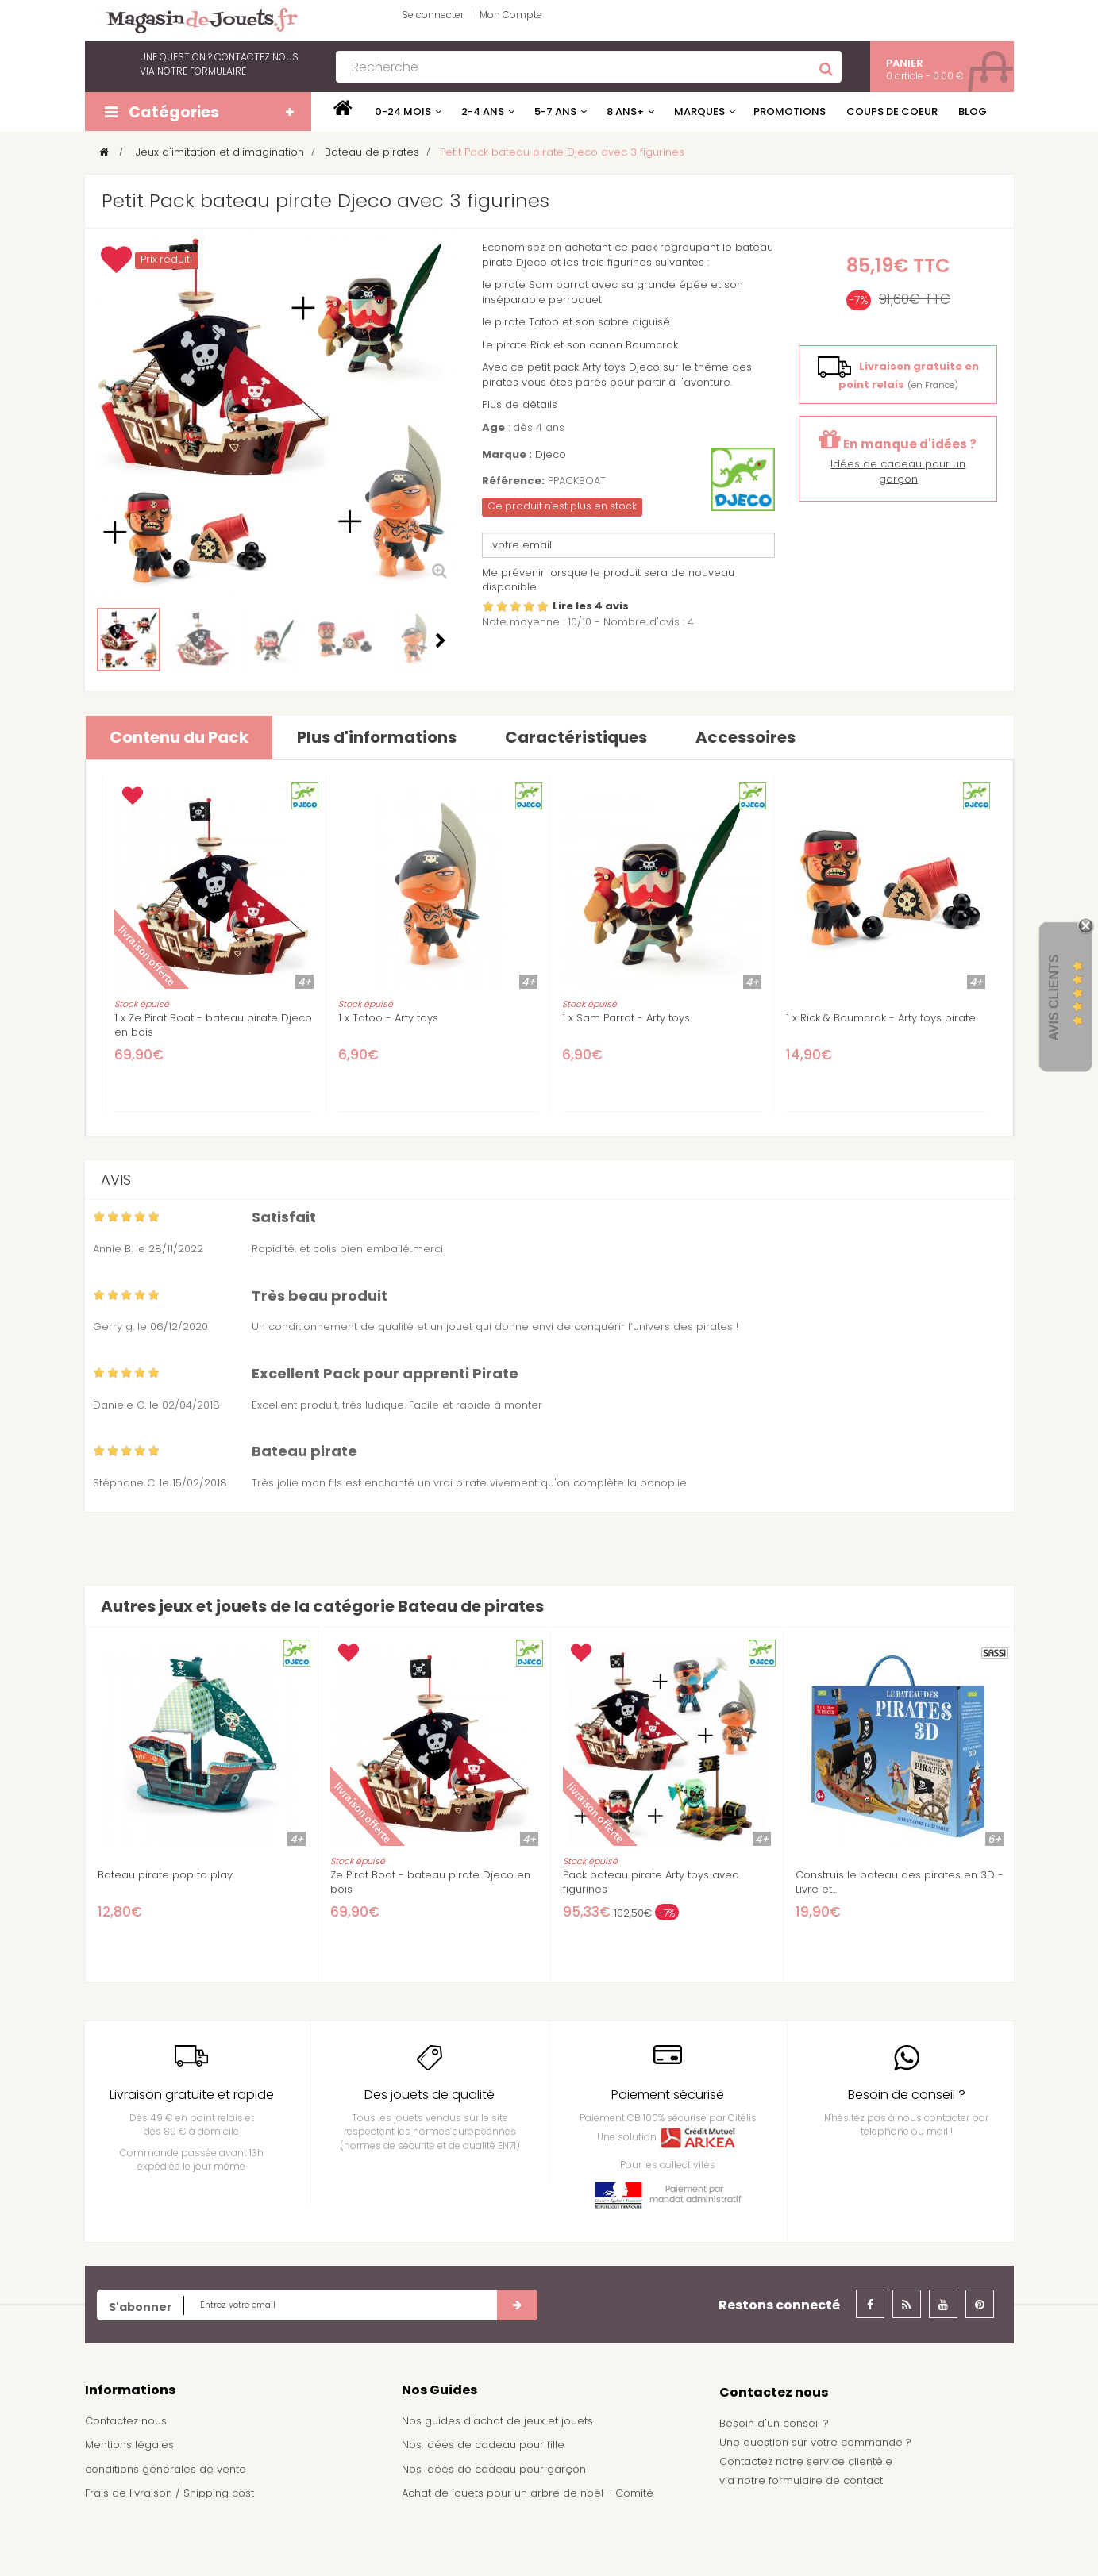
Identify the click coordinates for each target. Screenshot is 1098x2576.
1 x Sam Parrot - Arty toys (626, 1018)
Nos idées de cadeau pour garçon (494, 2469)
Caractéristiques (576, 737)
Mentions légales (129, 2444)
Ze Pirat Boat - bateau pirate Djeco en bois (430, 1882)
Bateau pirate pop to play (165, 1875)
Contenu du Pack (179, 737)
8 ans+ (625, 111)
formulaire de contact (826, 2480)
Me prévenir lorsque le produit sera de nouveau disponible (608, 580)
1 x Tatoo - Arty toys (388, 1018)
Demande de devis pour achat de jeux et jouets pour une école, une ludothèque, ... (542, 2540)
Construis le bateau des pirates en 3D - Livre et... (900, 1882)
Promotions (789, 111)
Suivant (440, 640)
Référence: (513, 481)
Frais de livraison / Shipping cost (169, 2493)
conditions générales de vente (165, 2469)
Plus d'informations (377, 737)
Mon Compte (511, 14)
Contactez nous (126, 2420)
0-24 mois (403, 111)
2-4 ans (482, 111)
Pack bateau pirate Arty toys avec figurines (650, 1882)
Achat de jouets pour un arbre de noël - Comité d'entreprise (527, 2501)
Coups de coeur (892, 111)
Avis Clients (1054, 998)
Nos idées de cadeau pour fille (483, 2444)
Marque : (507, 455)
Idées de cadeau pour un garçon (897, 471)
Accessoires (745, 737)
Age (493, 428)
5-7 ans (555, 111)
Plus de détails (519, 404)
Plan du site (114, 2542)
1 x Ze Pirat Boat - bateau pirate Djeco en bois (213, 1025)
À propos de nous (132, 2517)
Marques (699, 111)
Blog (972, 111)
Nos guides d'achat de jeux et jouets (497, 2420)
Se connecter (433, 14)
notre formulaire (201, 71)
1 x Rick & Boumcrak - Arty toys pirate (881, 1018)
